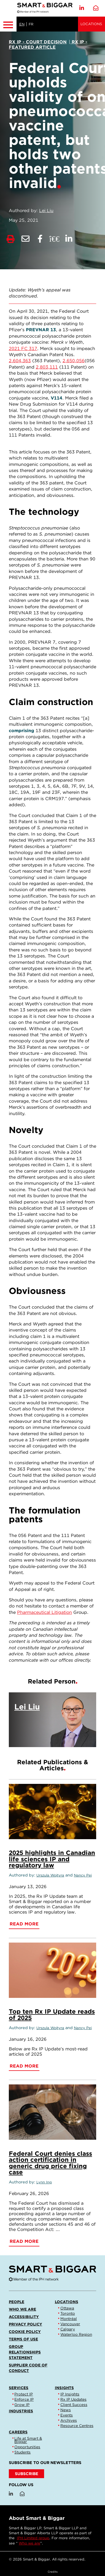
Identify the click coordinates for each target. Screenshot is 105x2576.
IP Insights (69, 2394)
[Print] (11, 239)
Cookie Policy (25, 2331)
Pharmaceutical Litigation (44, 1612)
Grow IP (21, 2404)
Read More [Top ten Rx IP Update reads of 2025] (24, 2066)
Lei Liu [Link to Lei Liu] (46, 210)
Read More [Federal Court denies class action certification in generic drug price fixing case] (24, 2241)
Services (18, 2388)
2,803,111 (47, 367)
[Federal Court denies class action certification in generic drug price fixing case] (52, 2112)
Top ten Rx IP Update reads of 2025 (52, 2014)
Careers (18, 2432)
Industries (21, 2411)
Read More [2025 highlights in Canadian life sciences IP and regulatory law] (24, 1924)
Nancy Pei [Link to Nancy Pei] (83, 1875)
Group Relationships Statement (25, 2352)
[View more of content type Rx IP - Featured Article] (48, 44)
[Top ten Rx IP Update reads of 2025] (52, 1970)
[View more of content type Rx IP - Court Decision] (38, 42)
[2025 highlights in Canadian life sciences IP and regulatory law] (52, 1811)
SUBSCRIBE (26, 2473)
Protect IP (23, 2394)
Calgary (67, 2329)
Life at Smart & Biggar (28, 2440)
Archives (68, 2420)
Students (22, 2452)
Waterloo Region (76, 2334)
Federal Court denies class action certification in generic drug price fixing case (50, 2163)
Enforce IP (24, 2399)
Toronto (67, 2313)
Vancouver (70, 2324)
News (65, 2410)
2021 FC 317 (23, 348)
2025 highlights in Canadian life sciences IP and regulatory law (52, 1859)
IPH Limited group (33, 2538)
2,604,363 (20, 360)
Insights (64, 2388)
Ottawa (67, 2308)
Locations (91, 24)
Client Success (73, 2404)
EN (22, 24)
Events (66, 2415)
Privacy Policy (25, 2324)
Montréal (68, 2318)
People (16, 2302)
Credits (53, 2571)
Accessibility (24, 2316)
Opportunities (27, 2447)
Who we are (22, 2309)
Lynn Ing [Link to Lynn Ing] (44, 2182)
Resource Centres (76, 2425)
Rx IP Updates (73, 2399)
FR (31, 24)
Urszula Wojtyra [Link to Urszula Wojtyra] (50, 1875)
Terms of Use (23, 2339)
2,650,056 (74, 360)
